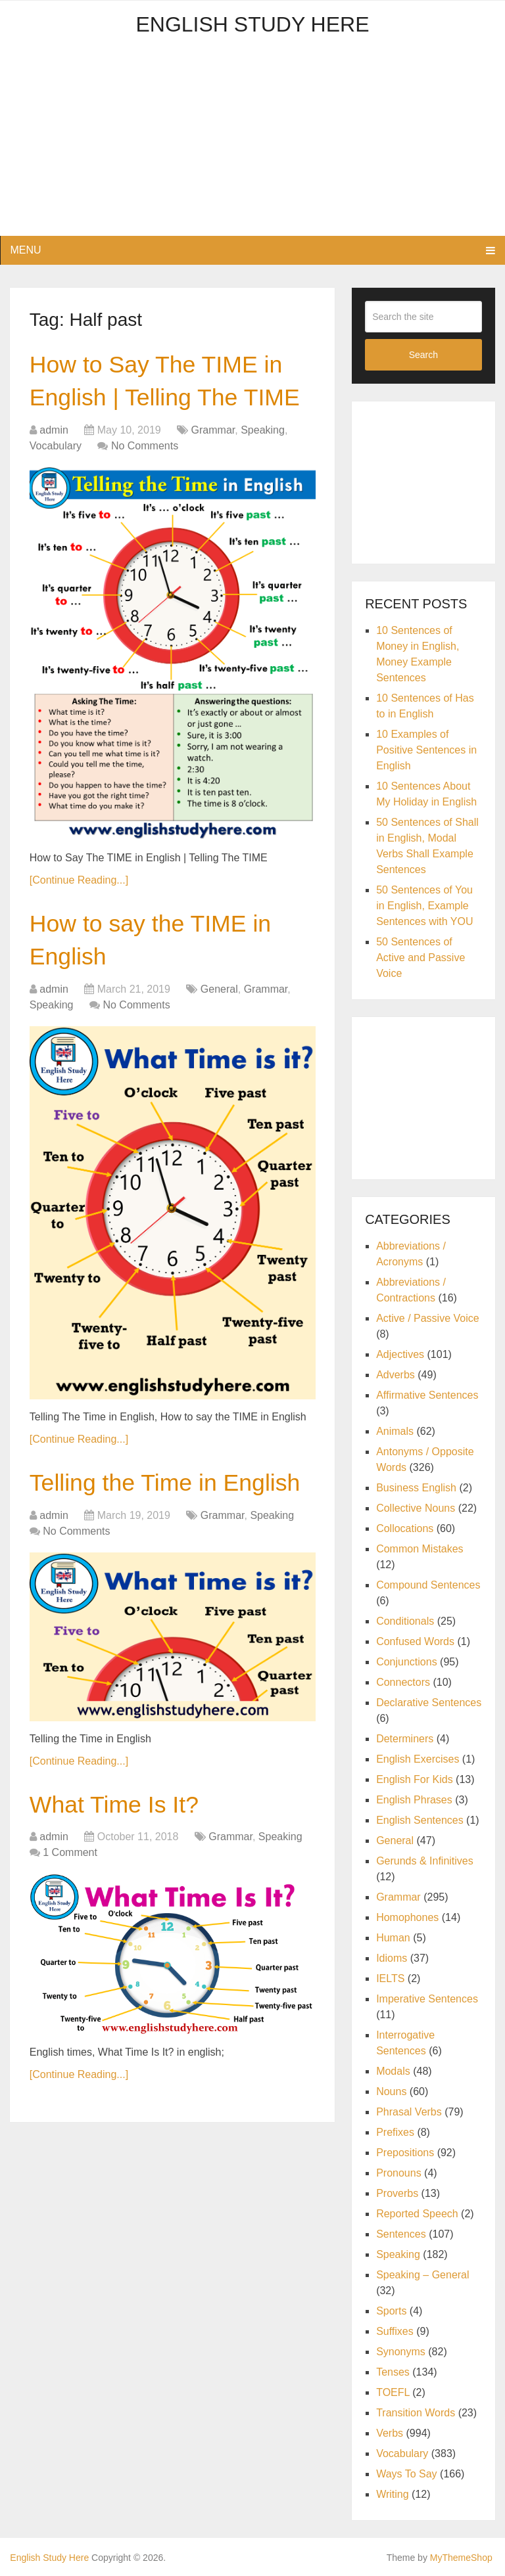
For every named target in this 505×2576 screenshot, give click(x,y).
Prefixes (395, 2132)
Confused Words (415, 1641)
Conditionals (405, 1621)
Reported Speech (417, 2213)
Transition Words (415, 2412)
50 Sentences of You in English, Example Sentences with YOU (424, 905)
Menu (25, 250)
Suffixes (395, 2331)
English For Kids (414, 1779)
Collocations (404, 1528)
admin (53, 469)
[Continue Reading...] (79, 919)
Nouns (391, 2091)
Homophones (407, 1917)
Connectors (403, 1682)
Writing (392, 2494)
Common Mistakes (419, 1548)
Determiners (404, 1738)
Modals (393, 2071)
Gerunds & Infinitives (424, 1860)
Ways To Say (406, 2473)
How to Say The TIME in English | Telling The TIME (164, 400)
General (219, 1033)
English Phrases (414, 1799)
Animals (395, 1431)
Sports (391, 2310)
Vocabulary (56, 485)
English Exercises (417, 1759)
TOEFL (393, 2392)
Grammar (213, 469)
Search (423, 355)
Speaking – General (422, 2274)
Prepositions (405, 2152)
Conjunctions (406, 1661)
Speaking (263, 469)
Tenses (393, 2372)
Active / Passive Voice (427, 1318)
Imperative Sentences (427, 1998)
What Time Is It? (120, 1887)
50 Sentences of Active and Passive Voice (420, 957)
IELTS (390, 1978)
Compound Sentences (428, 1585)
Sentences (401, 2234)
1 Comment (70, 1935)
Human (393, 1937)
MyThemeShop (461, 2557)
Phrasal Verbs (409, 2111)
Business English (416, 1487)
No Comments (144, 485)
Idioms (391, 1958)
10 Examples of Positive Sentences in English (426, 750)
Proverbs (397, 2193)
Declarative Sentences (428, 1702)
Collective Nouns (415, 1508)
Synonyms (400, 2351)
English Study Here (252, 24)
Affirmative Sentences (427, 1395)
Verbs (389, 2433)
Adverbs (395, 1374)
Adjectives (400, 1354)
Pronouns (398, 2173)
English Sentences (420, 1820)
